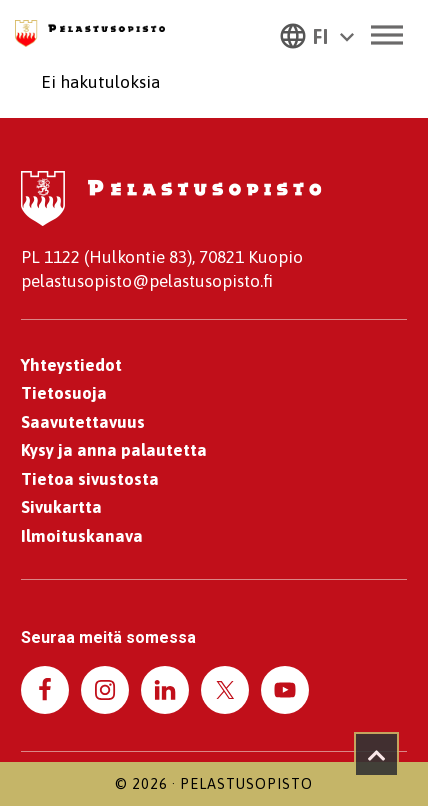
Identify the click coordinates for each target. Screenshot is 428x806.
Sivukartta (61, 507)
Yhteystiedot (71, 365)
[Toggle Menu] (387, 34)
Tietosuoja (64, 393)
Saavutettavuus (83, 422)
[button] (317, 35)
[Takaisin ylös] (376, 754)
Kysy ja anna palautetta (114, 450)
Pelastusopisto (246, 784)
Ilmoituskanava (82, 536)
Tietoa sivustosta (90, 479)
